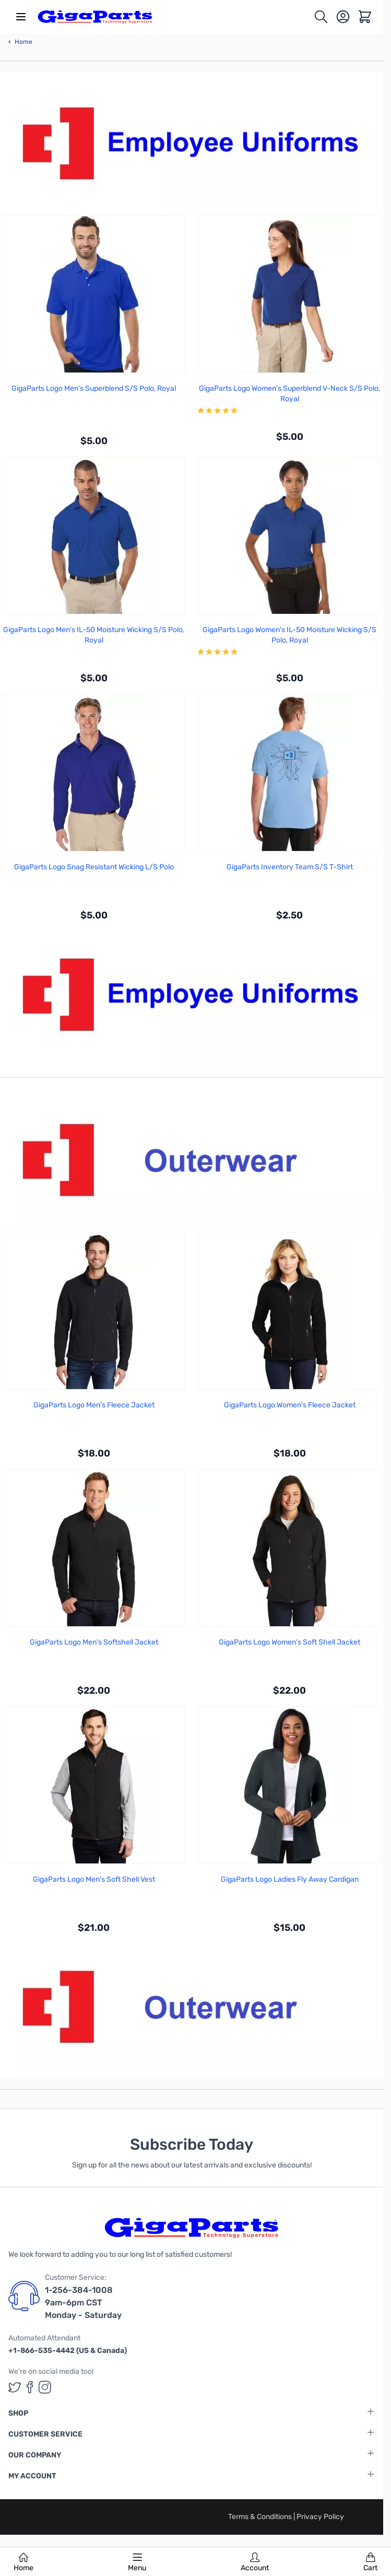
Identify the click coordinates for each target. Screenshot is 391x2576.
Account (255, 2562)
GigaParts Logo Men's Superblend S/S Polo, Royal (93, 388)
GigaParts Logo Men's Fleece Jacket (94, 1405)
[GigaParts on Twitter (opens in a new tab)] (14, 2387)
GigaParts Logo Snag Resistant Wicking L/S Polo (94, 866)
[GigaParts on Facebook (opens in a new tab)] (29, 2387)
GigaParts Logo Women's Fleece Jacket (290, 1405)
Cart (370, 2562)
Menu (137, 2562)
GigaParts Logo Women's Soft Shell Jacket (289, 1642)
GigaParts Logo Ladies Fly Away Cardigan (290, 1879)
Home (23, 2562)
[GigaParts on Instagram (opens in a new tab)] (45, 2387)
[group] (289, 410)
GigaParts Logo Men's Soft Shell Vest (94, 1879)
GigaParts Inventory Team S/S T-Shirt (290, 866)
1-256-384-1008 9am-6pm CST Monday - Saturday (83, 2302)
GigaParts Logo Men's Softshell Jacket (94, 1642)
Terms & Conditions (260, 2516)
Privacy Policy (320, 2516)
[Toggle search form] (321, 17)
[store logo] (95, 17)
